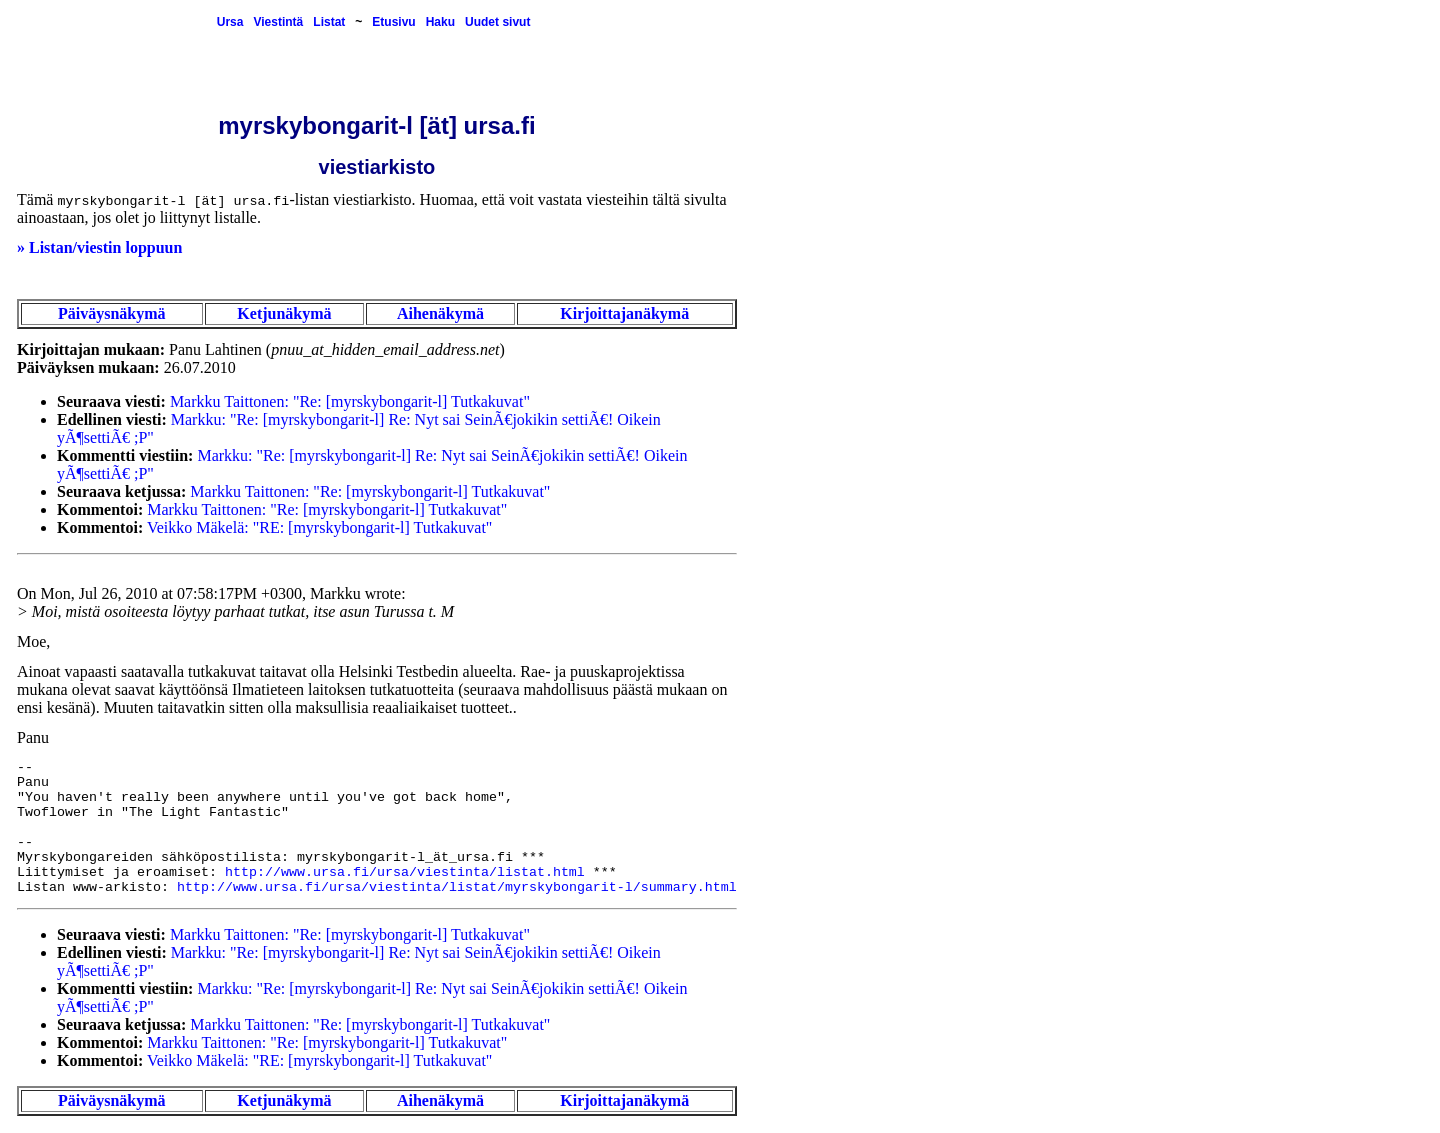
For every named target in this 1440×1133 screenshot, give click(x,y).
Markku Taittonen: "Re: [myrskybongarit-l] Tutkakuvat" (350, 401)
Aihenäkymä (440, 313)
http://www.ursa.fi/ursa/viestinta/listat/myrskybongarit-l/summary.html (457, 887)
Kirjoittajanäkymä (624, 313)
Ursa (230, 22)
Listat (329, 22)
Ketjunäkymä (284, 313)
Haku (440, 22)
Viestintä (278, 22)
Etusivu (393, 22)
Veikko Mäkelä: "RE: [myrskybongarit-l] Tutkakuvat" (319, 527)
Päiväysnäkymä (112, 313)
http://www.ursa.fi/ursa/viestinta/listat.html (405, 872)
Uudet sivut (497, 22)
